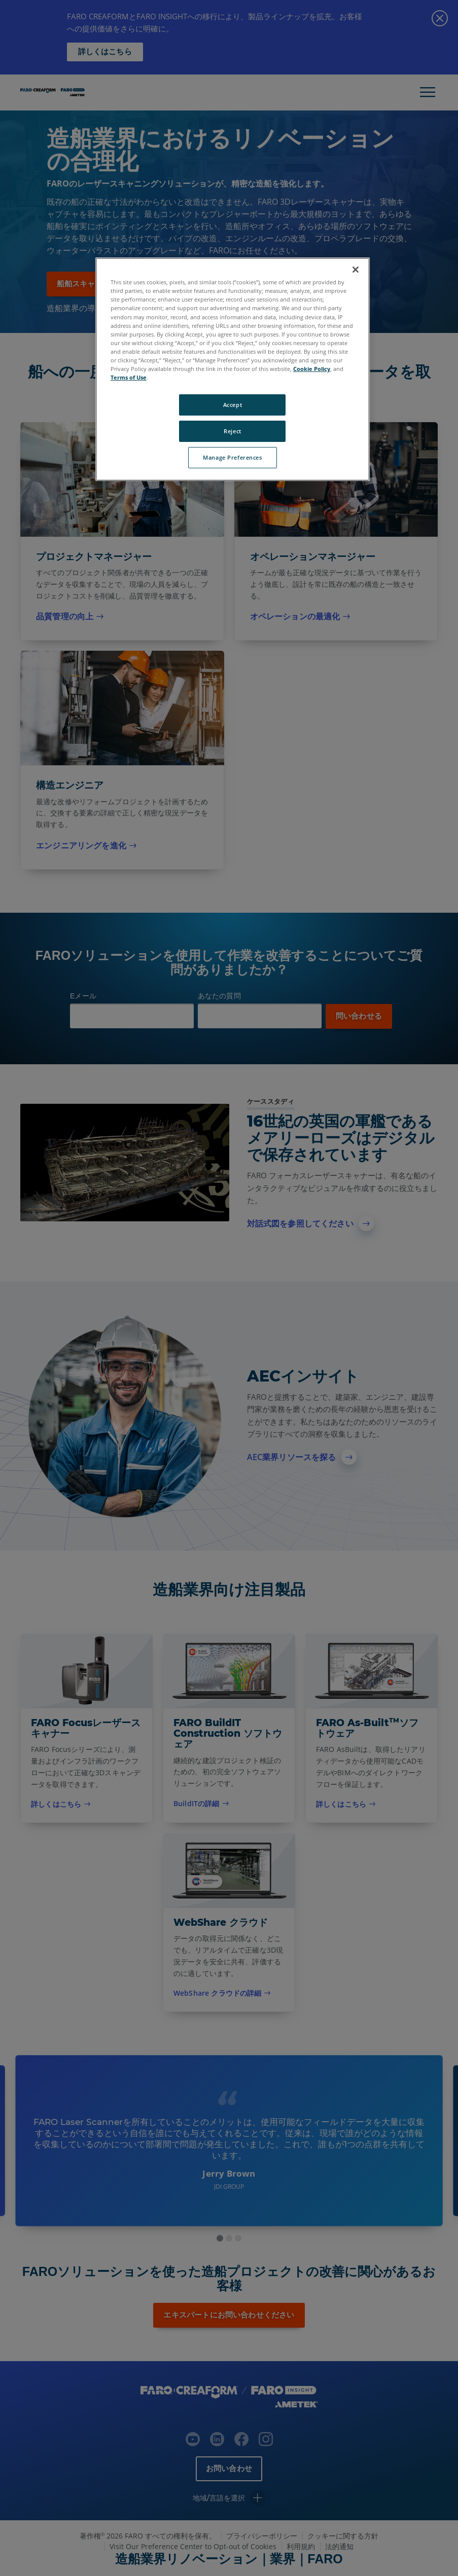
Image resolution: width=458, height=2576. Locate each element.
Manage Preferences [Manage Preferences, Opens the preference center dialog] (232, 457)
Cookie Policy (311, 368)
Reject (232, 431)
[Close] (355, 269)
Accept (232, 404)
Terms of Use (129, 377)
